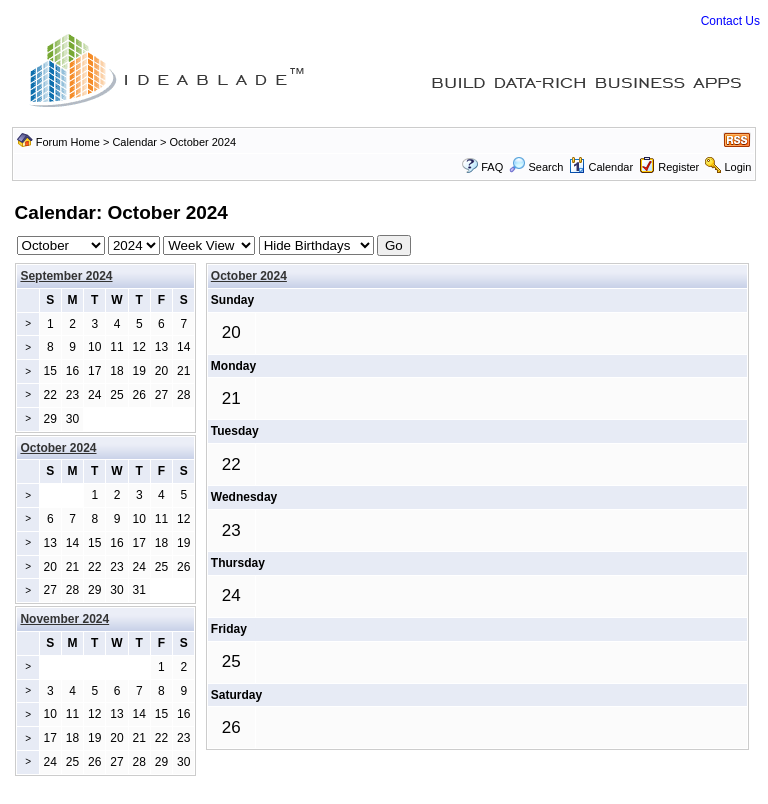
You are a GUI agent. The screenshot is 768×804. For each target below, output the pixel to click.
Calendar (134, 142)
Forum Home (68, 142)
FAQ (492, 167)
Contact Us (730, 21)
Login (737, 167)
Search (536, 167)
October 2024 (249, 276)
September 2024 (66, 276)
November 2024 (64, 619)
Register (678, 167)
